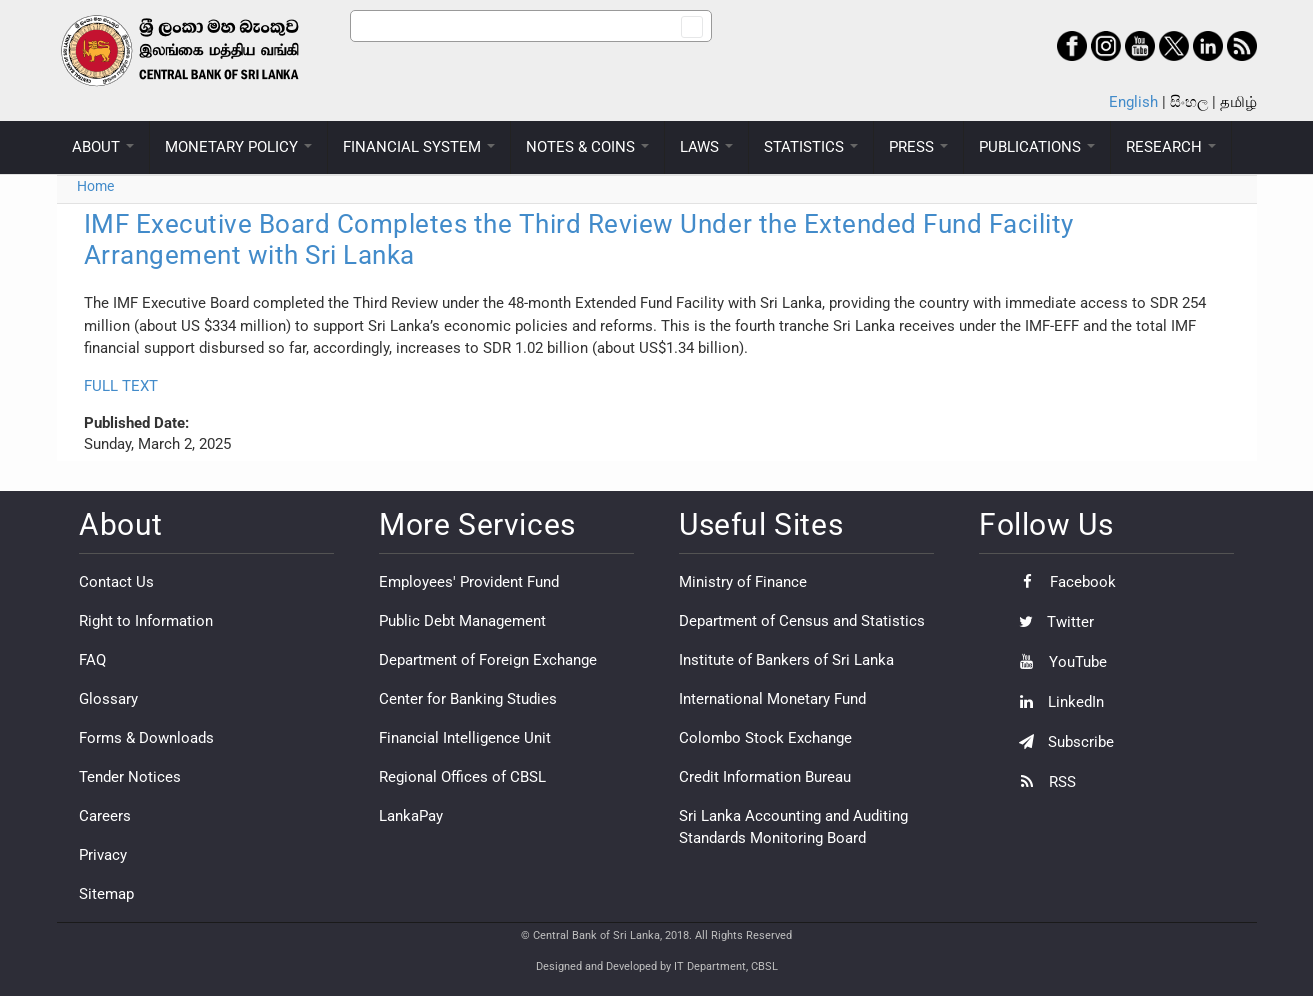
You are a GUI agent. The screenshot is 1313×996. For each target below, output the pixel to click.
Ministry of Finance (743, 582)
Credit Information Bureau (765, 777)
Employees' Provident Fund (469, 582)
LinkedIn (1056, 702)
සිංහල (1189, 102)
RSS (1042, 782)
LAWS (706, 147)
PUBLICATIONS (1037, 147)
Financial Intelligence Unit (465, 738)
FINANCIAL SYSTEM (419, 147)
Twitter (1051, 622)
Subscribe (1061, 742)
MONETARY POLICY (238, 147)
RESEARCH (1171, 147)
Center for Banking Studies (468, 699)
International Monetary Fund (772, 699)
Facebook (1062, 582)
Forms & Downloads (146, 738)
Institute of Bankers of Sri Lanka (786, 660)
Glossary (108, 699)
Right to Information (146, 621)
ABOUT (103, 147)
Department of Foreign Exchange (488, 660)
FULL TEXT (121, 386)
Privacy (103, 855)
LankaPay (411, 816)
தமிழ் (1238, 102)
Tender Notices (130, 777)
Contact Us (116, 582)
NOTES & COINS (587, 147)
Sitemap (106, 894)
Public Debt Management (462, 621)
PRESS (918, 147)
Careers (105, 816)
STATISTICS (811, 147)
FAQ (92, 660)
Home (95, 186)
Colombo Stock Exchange (765, 738)
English (1133, 102)
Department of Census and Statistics (802, 621)
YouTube (1058, 662)
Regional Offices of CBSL (462, 777)
